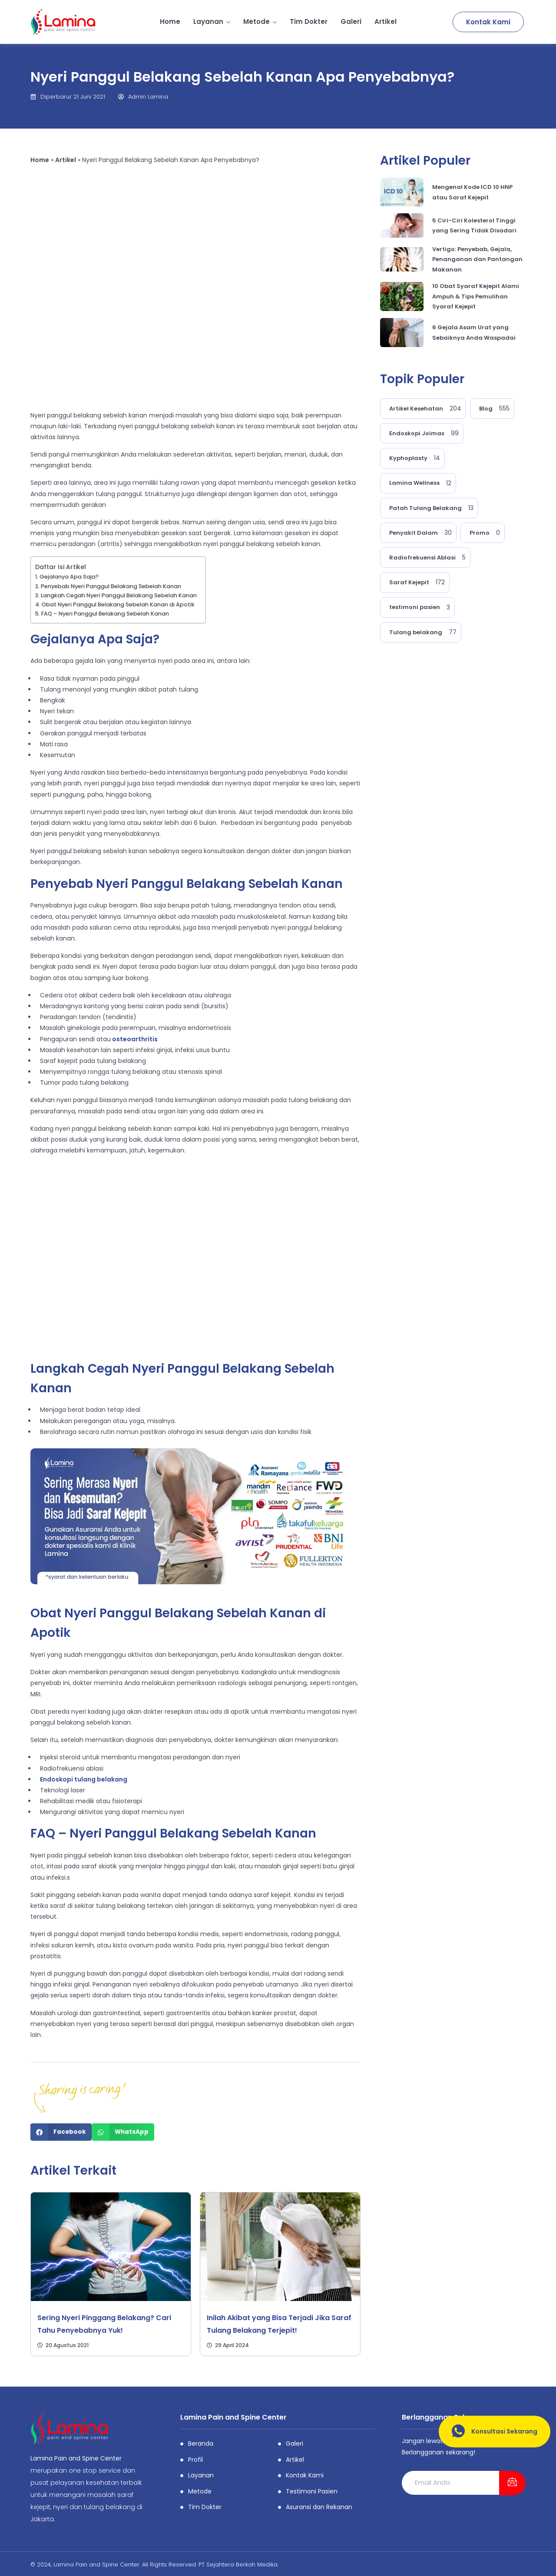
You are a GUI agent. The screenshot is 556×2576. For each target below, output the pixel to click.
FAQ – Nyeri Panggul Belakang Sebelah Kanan (105, 613)
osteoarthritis (134, 1039)
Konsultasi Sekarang (491, 2431)
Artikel (385, 21)
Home (170, 21)
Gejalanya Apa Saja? (69, 576)
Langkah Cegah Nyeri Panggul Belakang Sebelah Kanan (119, 595)
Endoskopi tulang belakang (83, 1779)
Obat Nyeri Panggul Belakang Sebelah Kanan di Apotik (118, 604)
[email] (450, 2483)
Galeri (351, 21)
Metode (260, 21)
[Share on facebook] (61, 2132)
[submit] (512, 2483)
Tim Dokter (309, 21)
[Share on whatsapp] (123, 2132)
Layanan (211, 21)
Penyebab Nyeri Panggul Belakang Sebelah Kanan (111, 586)
